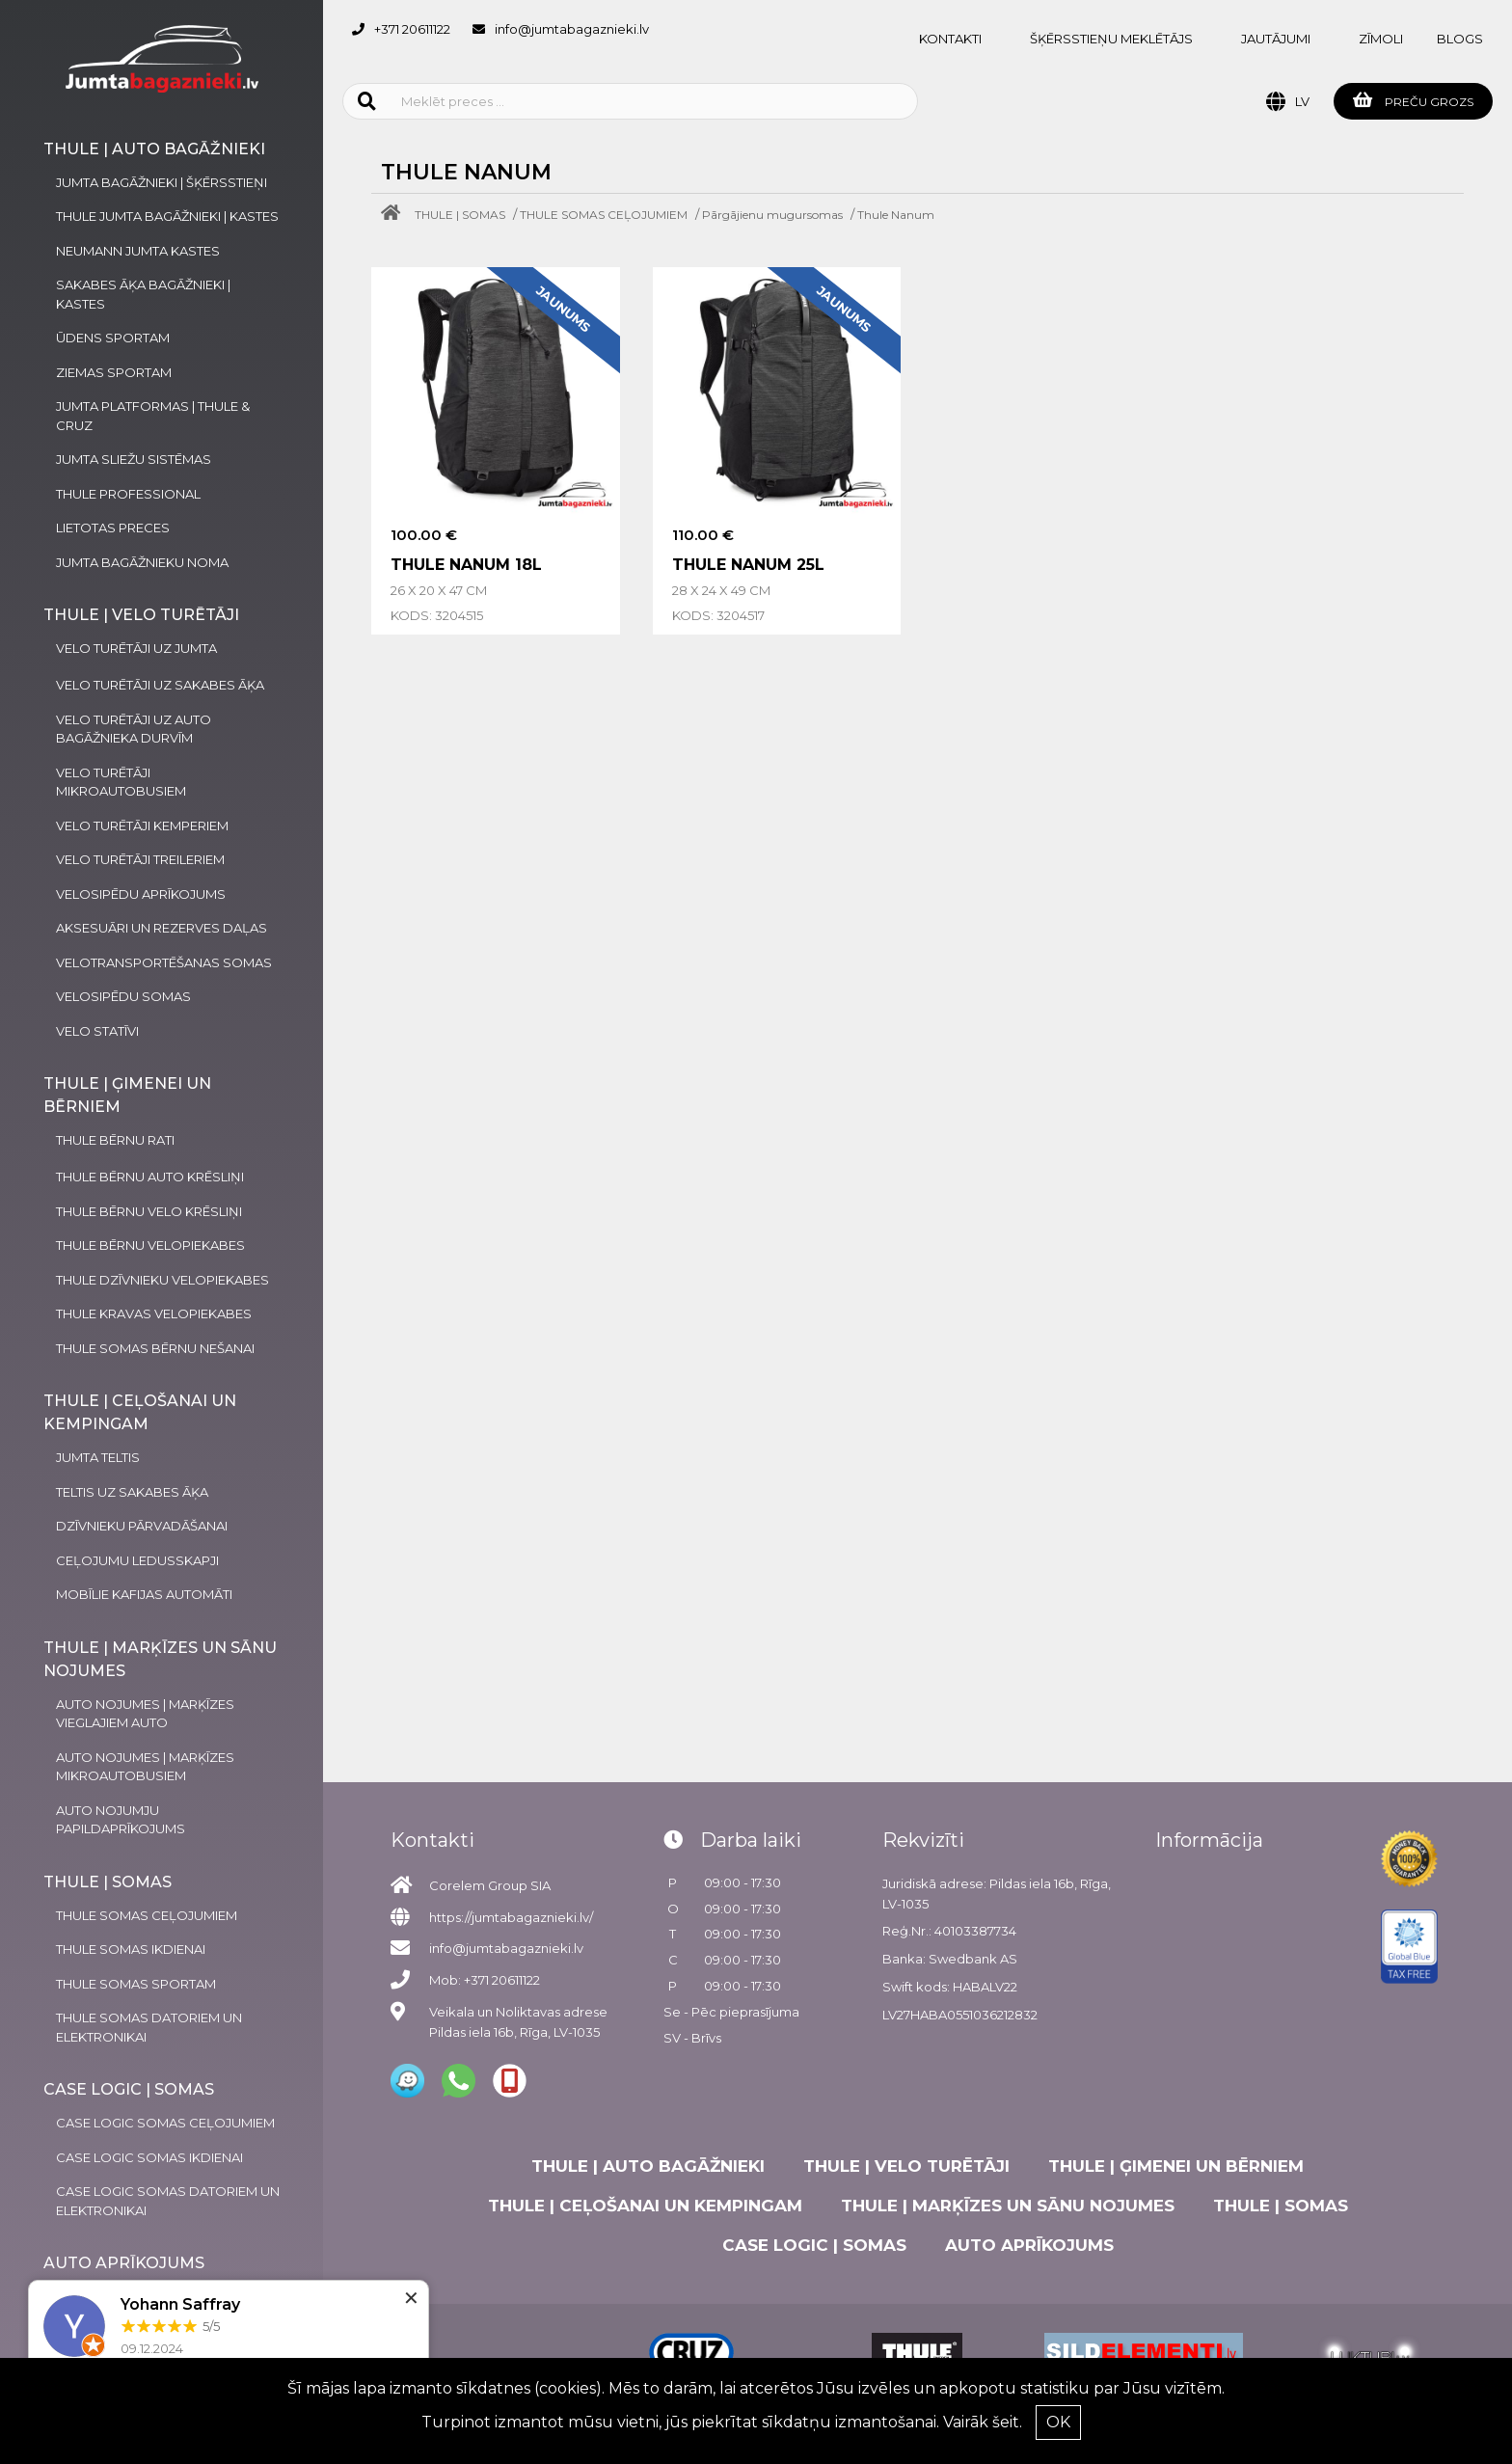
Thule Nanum (895, 214)
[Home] (395, 214)
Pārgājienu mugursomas (772, 214)
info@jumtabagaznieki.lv (572, 29)
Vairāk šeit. (982, 2422)
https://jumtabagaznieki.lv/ (511, 1917)
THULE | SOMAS (460, 214)
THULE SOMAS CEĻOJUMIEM (604, 214)
